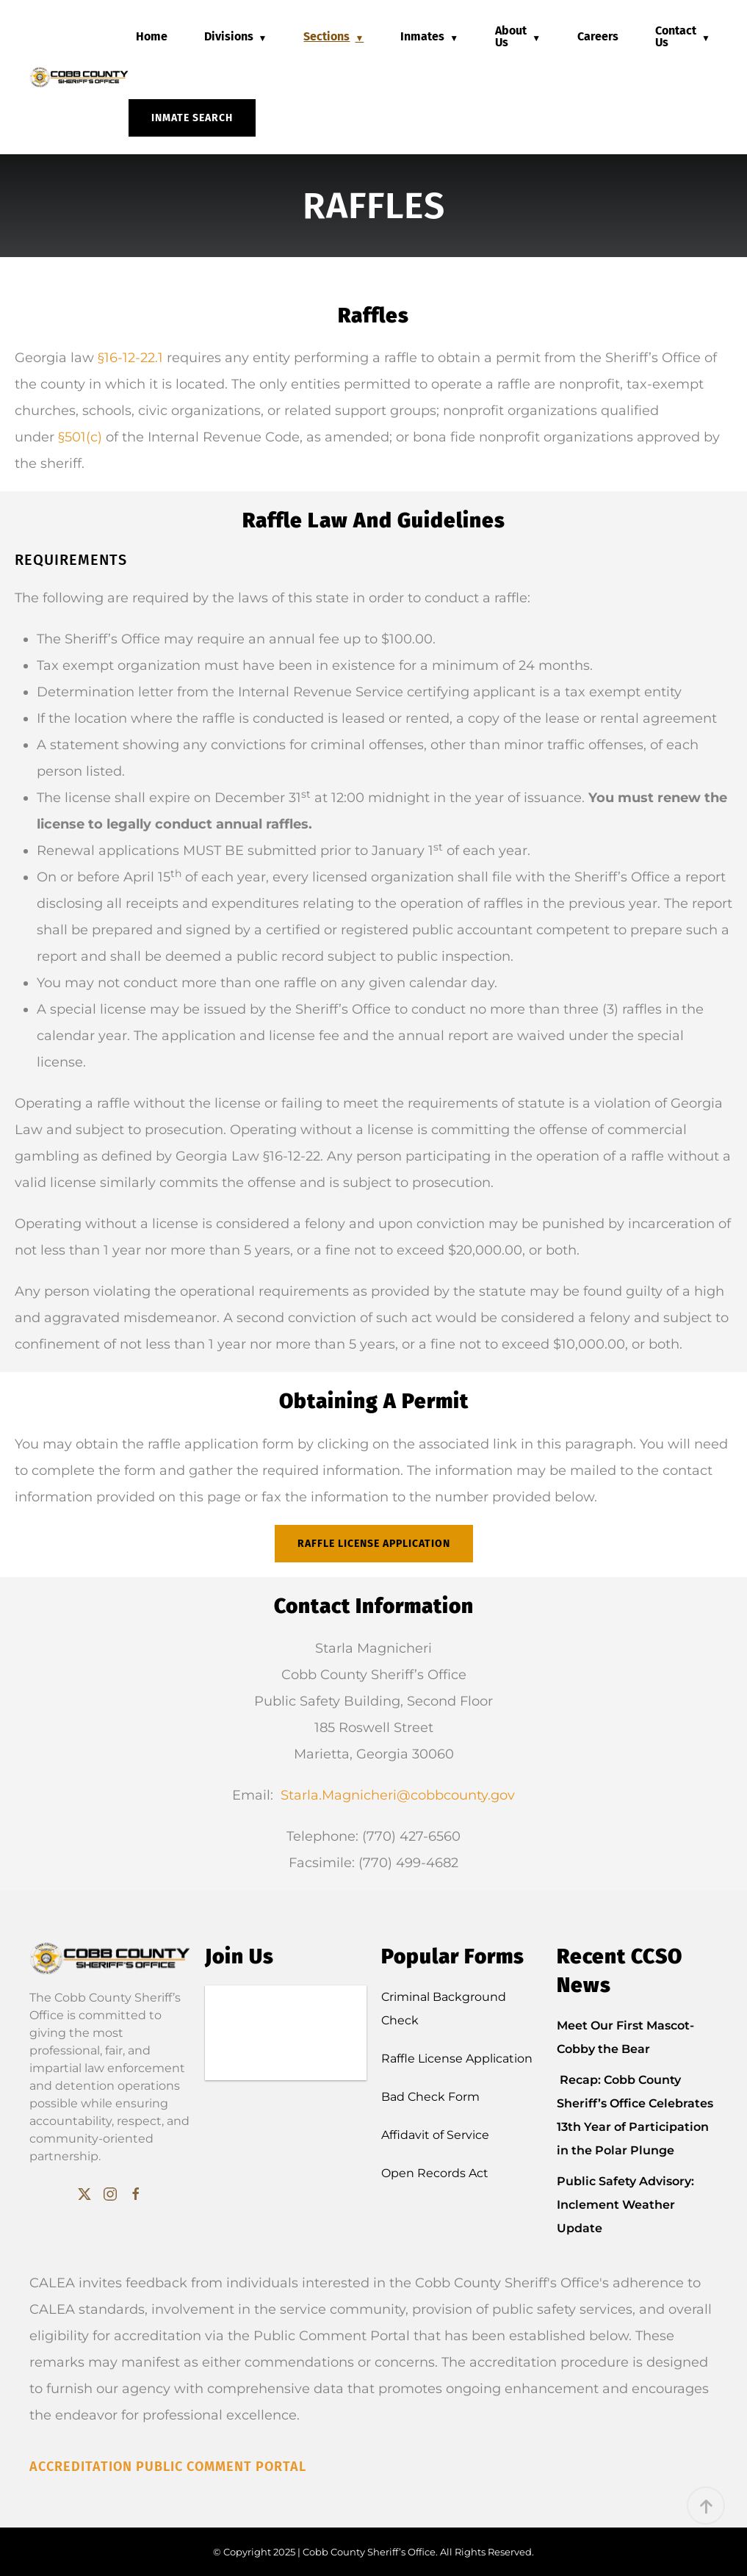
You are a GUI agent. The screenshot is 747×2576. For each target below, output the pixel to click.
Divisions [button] (228, 36)
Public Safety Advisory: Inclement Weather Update (625, 2204)
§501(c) (80, 437)
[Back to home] (79, 77)
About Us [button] (511, 36)
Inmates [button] (422, 36)
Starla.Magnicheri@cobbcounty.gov (398, 1795)
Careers (597, 36)
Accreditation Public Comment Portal (167, 2466)
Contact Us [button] (675, 36)
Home (151, 36)
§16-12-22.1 (130, 358)
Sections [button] (326, 36)
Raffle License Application (373, 1543)
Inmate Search (192, 118)
